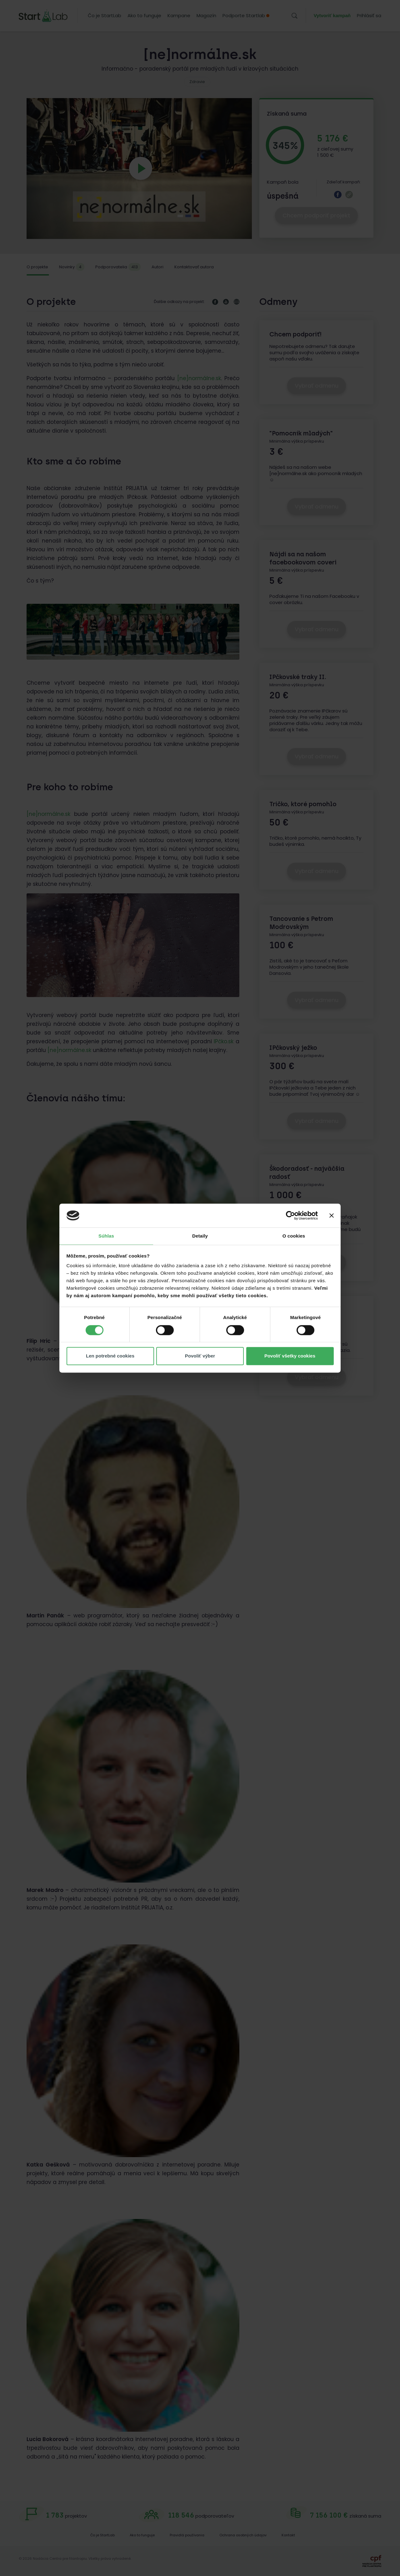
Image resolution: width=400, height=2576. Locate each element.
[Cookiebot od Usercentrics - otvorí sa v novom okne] (290, 1215)
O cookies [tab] (293, 1236)
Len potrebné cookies (110, 1356)
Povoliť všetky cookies (289, 1356)
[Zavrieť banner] (331, 1215)
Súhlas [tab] (106, 1236)
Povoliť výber (200, 1356)
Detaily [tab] (200, 1236)
